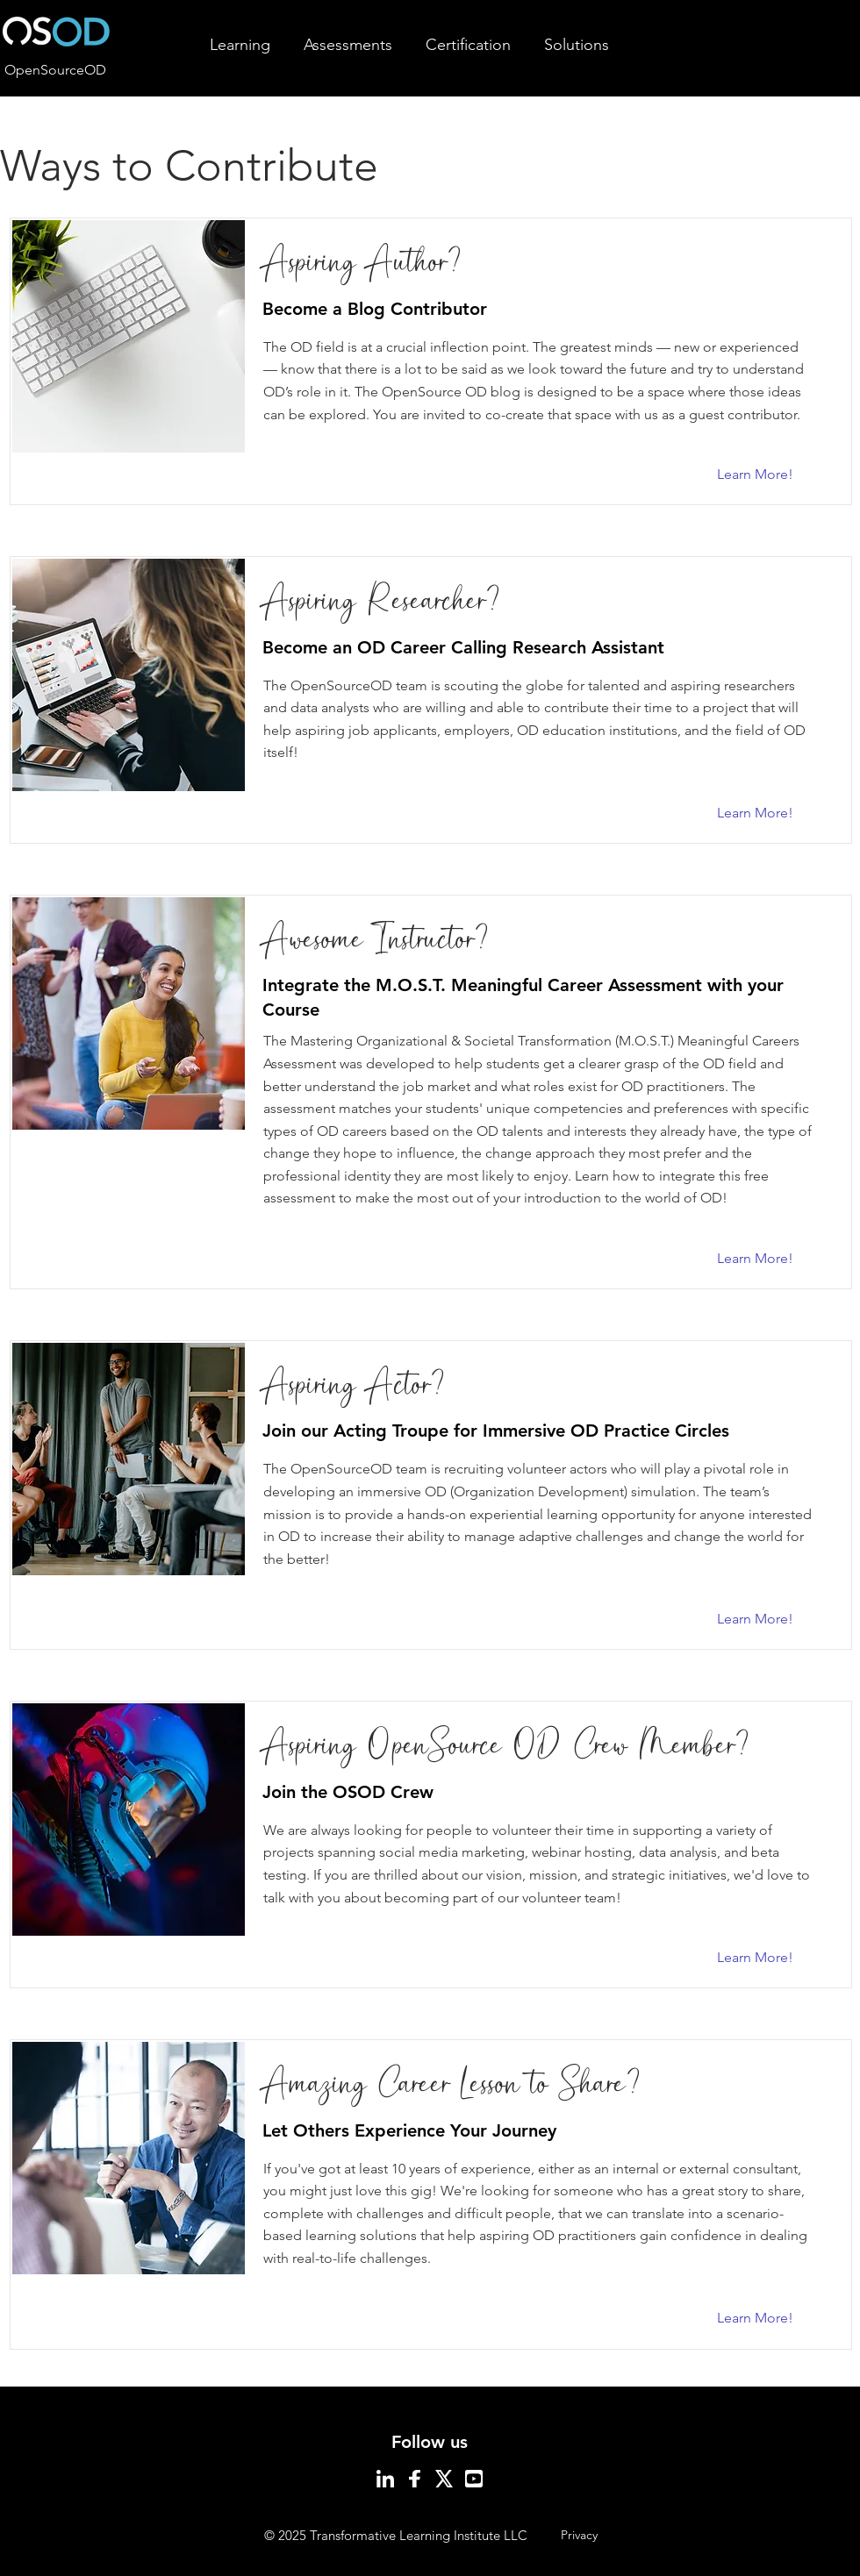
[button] (240, 44)
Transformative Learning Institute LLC (418, 2535)
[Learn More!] (765, 474)
